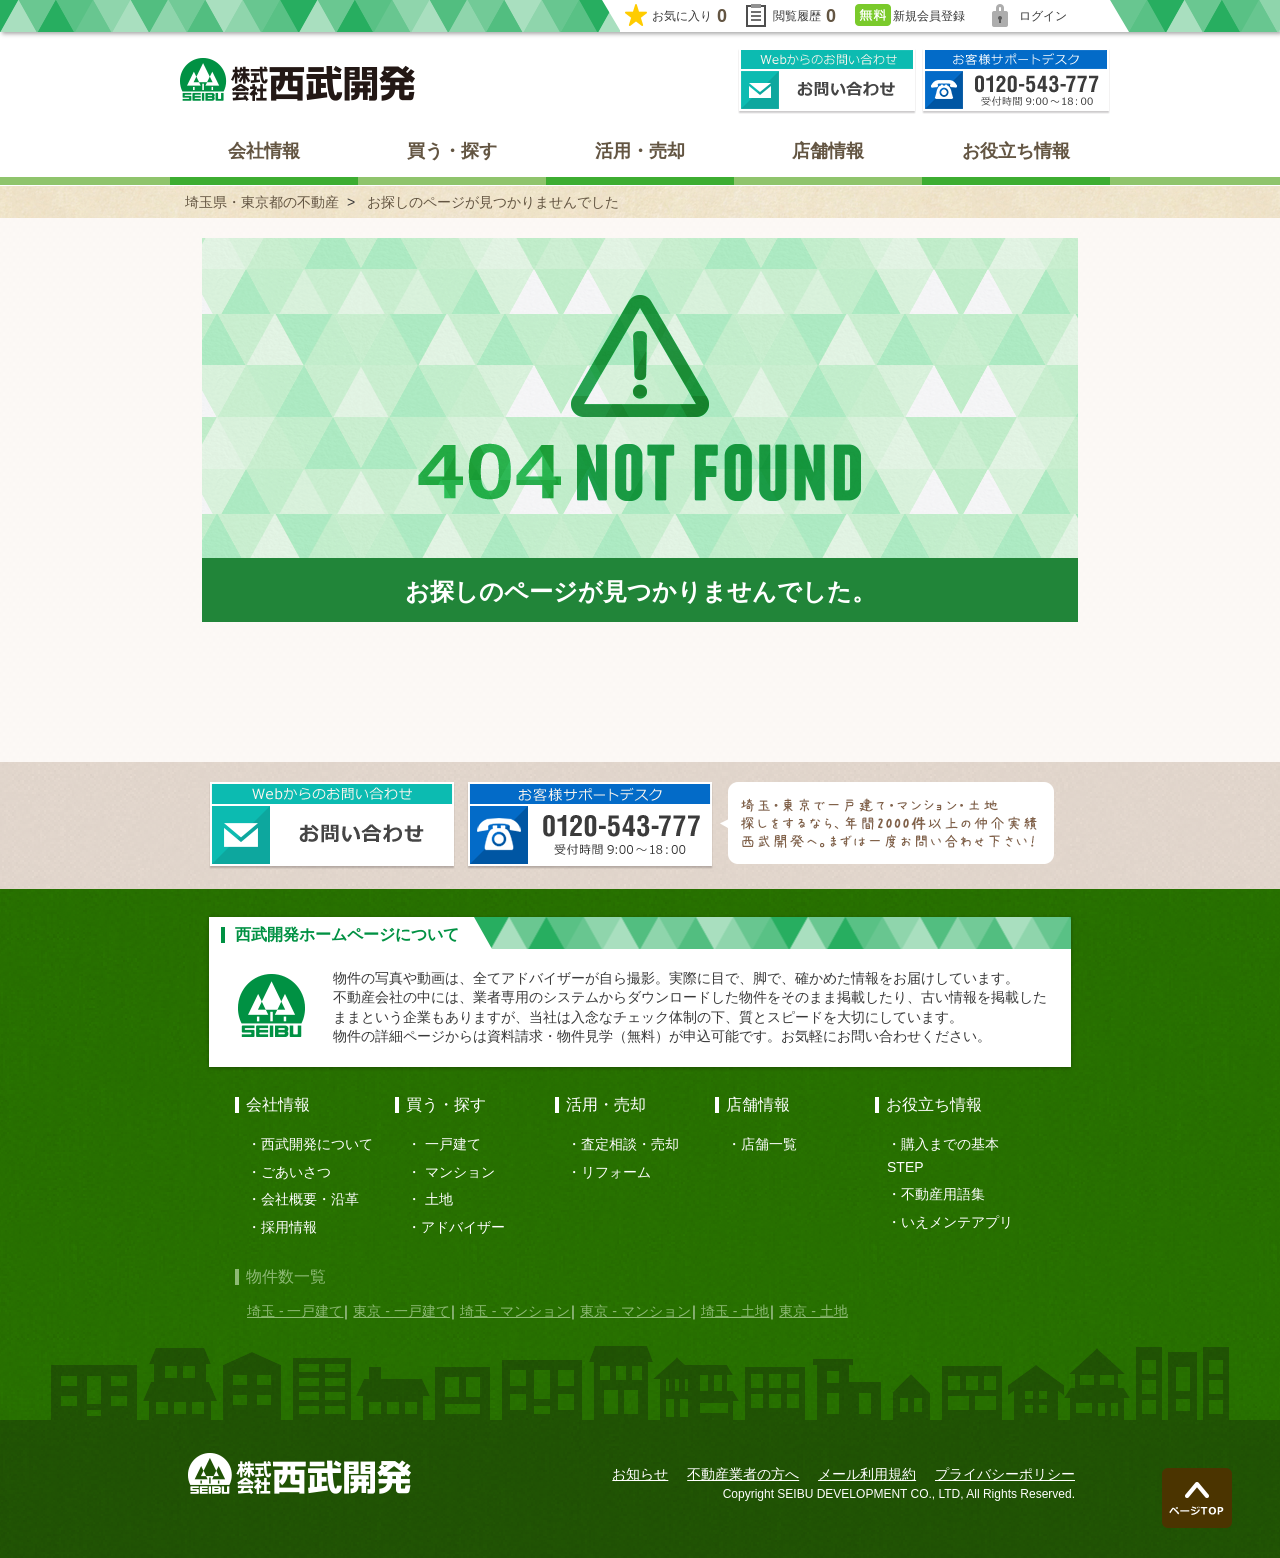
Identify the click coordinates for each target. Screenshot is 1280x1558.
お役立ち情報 (1016, 151)
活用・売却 (640, 151)
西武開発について (317, 1144)
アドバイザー (463, 1227)
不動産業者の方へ (743, 1474)
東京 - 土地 (813, 1311)
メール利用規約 (867, 1474)
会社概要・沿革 (310, 1199)
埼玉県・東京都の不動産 (262, 202)
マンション (460, 1172)
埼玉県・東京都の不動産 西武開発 (297, 79)
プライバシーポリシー (1005, 1474)
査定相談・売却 (630, 1144)
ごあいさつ (296, 1172)
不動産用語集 (943, 1194)
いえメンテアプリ (957, 1222)
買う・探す (452, 151)
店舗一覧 (769, 1144)
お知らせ (640, 1474)
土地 (439, 1199)
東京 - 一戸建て (401, 1311)
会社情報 (264, 151)
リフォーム (616, 1172)
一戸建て (453, 1144)
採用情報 (289, 1227)
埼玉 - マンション (515, 1311)
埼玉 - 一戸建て (295, 1311)
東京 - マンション (635, 1311)
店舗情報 (828, 151)
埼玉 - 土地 (735, 1311)
